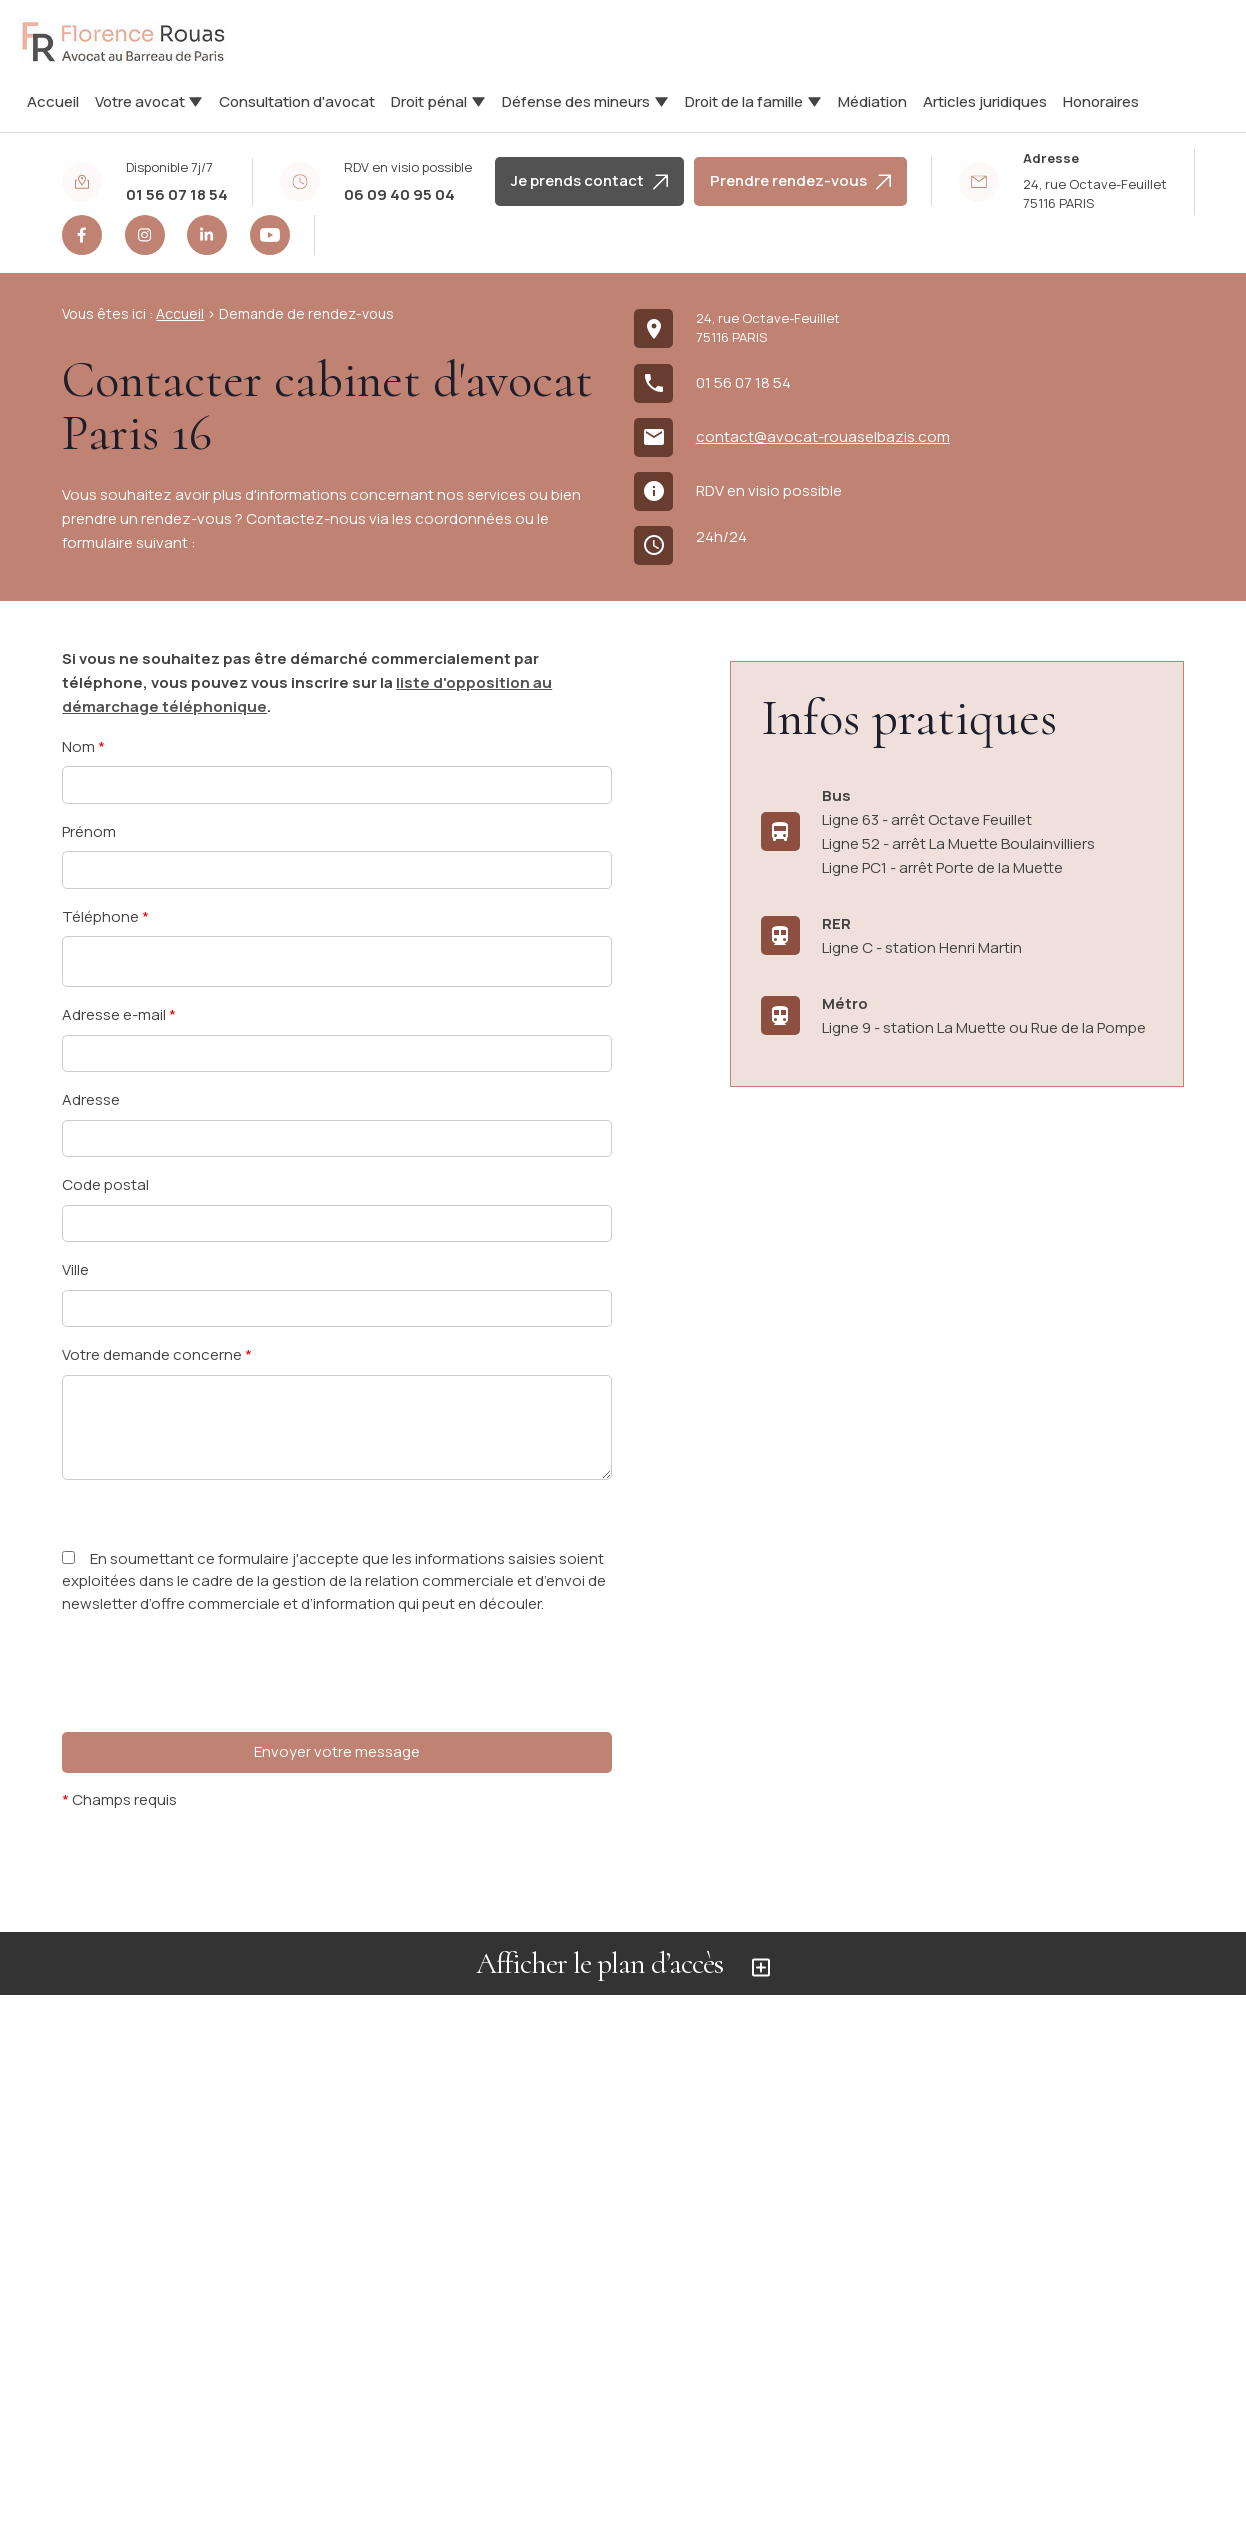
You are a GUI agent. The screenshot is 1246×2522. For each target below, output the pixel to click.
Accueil (53, 101)
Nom (83, 746)
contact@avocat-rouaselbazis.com (823, 436)
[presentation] (214, 1713)
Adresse (91, 1099)
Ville (75, 1269)
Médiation (872, 101)
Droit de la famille (744, 102)
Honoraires (1101, 101)
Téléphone (105, 916)
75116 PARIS (1096, 194)
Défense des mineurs (576, 102)
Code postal (105, 1184)
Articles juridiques (985, 101)
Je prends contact (589, 180)
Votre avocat (140, 102)
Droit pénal (429, 102)
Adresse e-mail (119, 1014)
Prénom (89, 831)
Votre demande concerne (157, 1354)
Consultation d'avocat (297, 101)
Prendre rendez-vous (800, 180)
